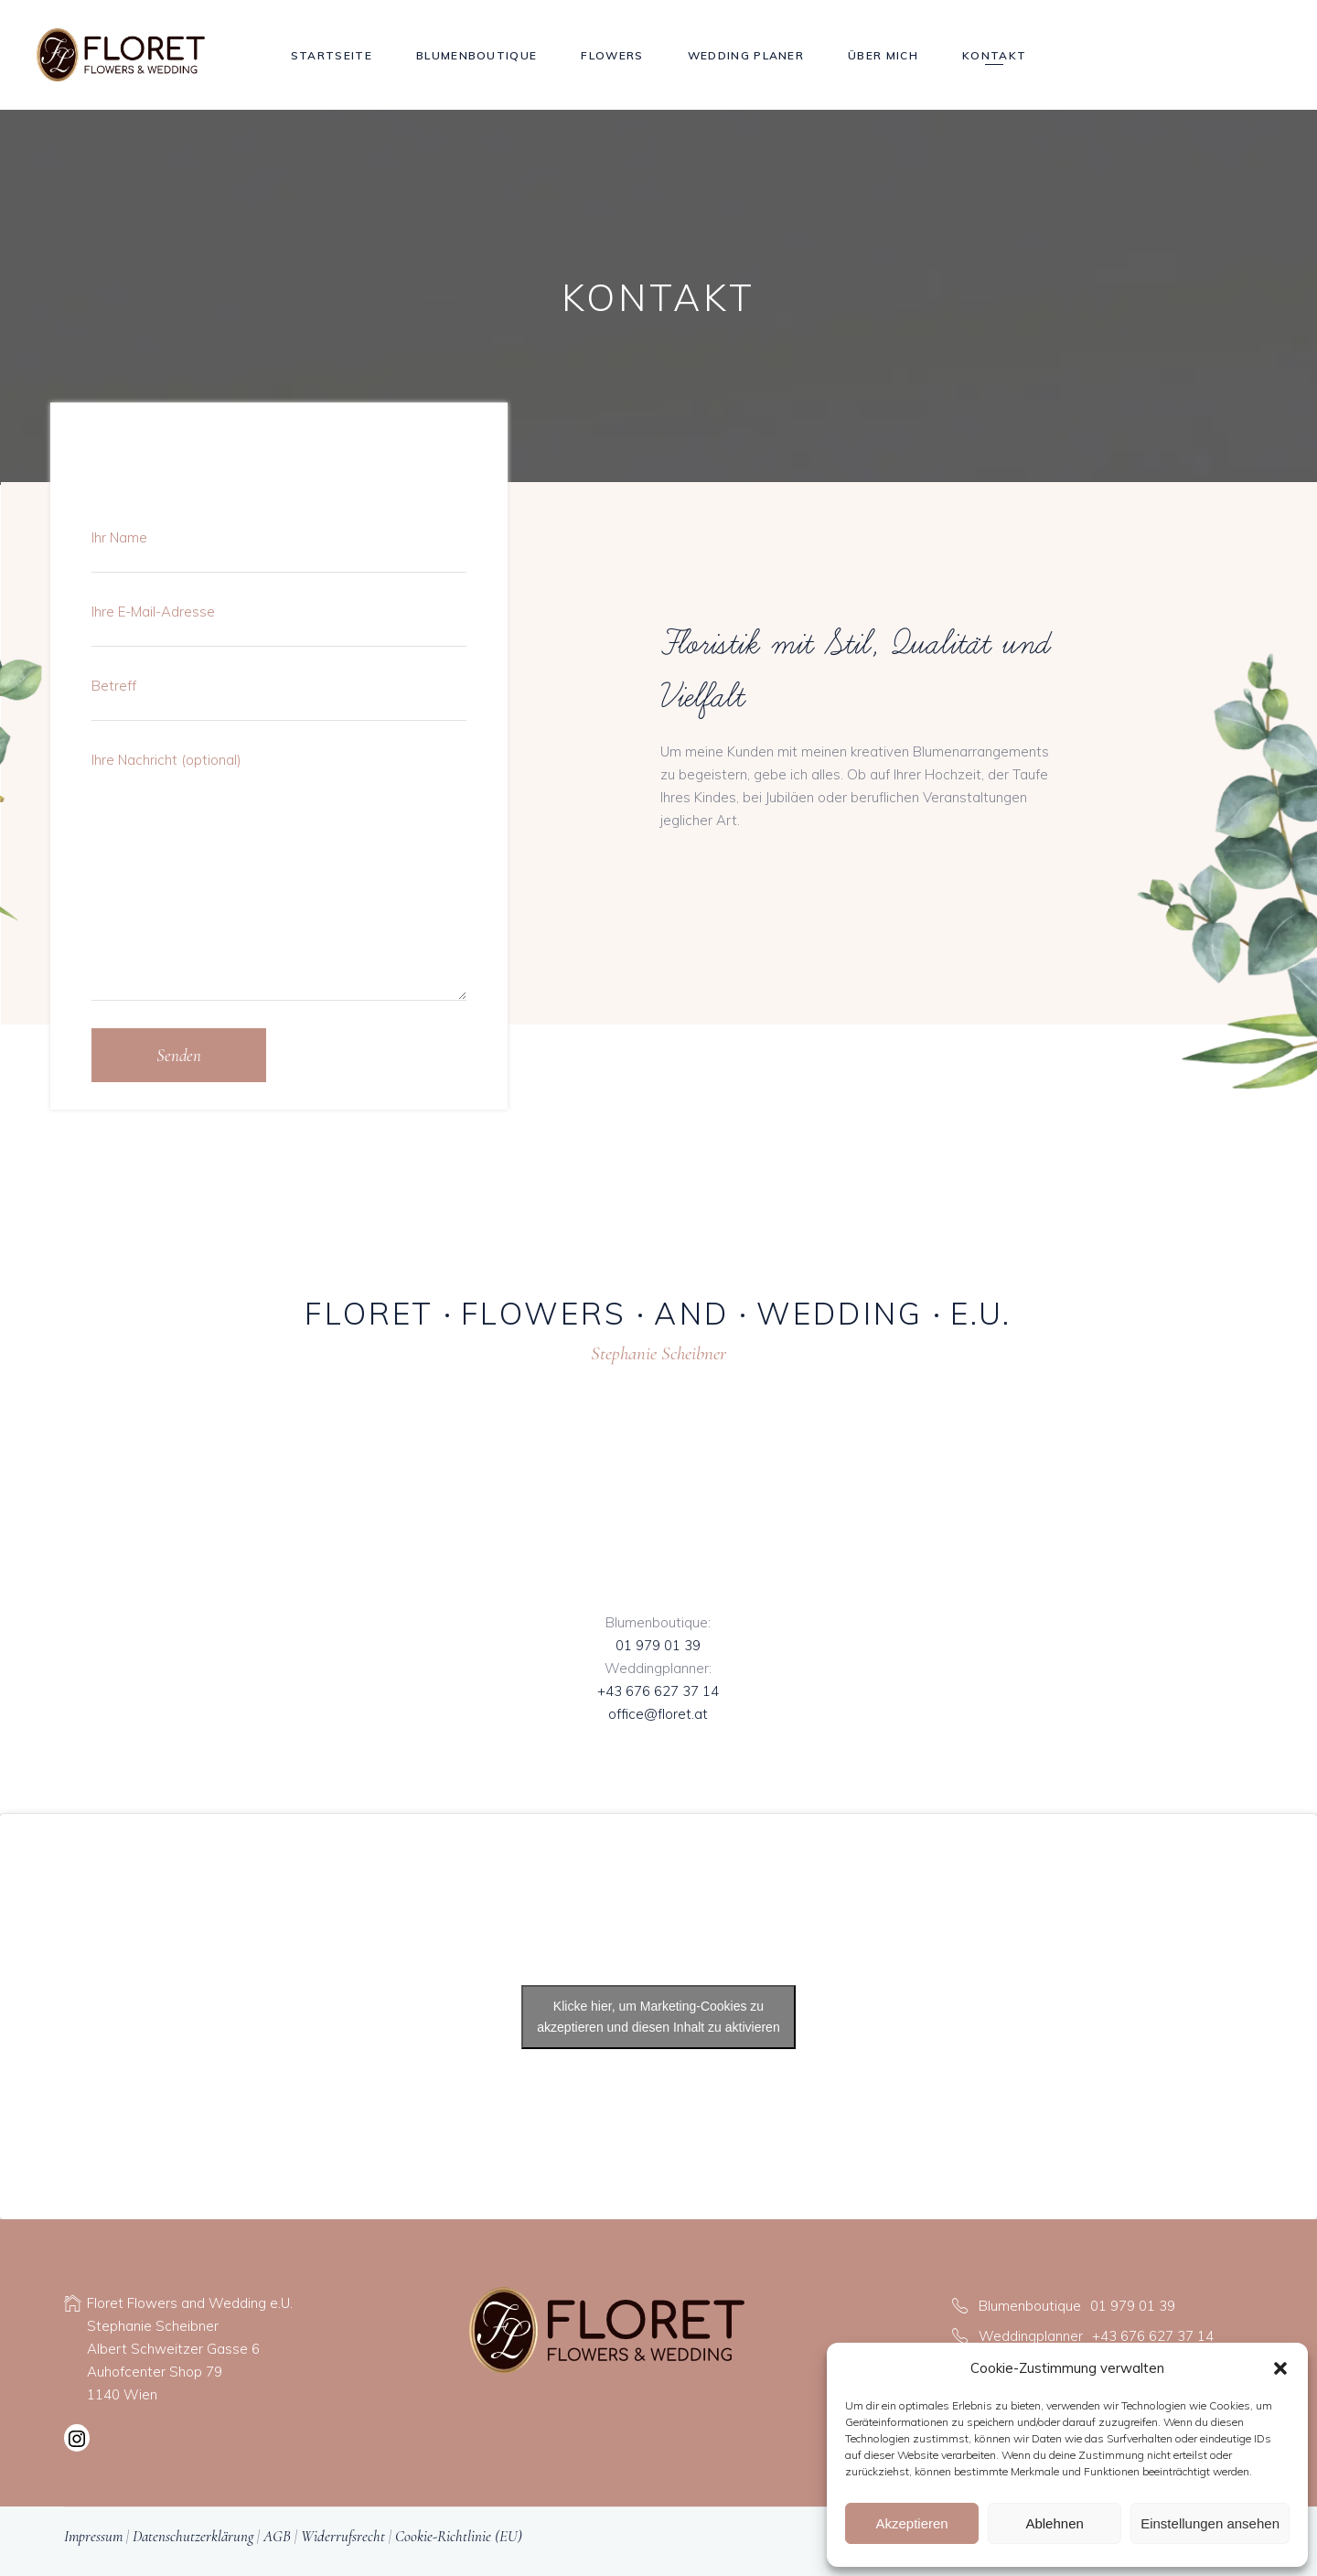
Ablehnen (1054, 2523)
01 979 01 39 (658, 1645)
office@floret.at (658, 1714)
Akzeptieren (911, 2523)
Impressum (93, 2536)
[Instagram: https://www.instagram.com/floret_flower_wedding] (77, 2440)
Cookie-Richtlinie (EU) (458, 2536)
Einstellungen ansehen (1210, 2523)
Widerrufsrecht (343, 2536)
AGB (277, 2536)
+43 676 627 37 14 (658, 1691)
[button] (1280, 2368)
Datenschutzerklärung (193, 2536)
